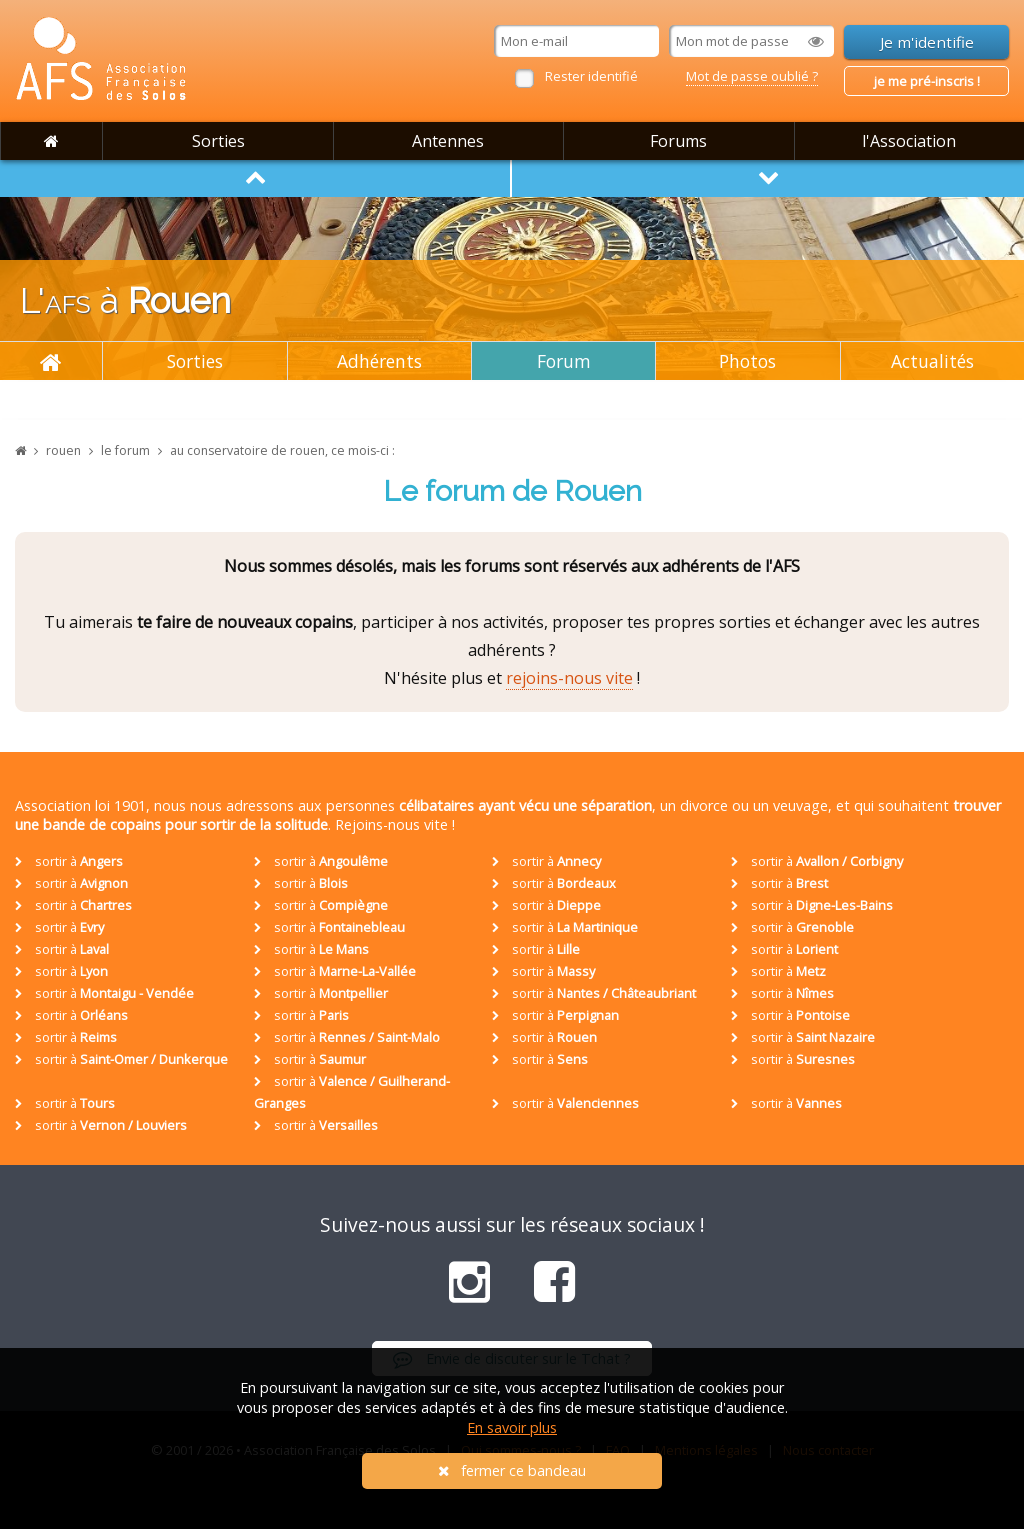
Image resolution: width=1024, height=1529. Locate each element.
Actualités (932, 361)
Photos (747, 361)
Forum (564, 361)
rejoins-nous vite (569, 678)
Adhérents (379, 361)
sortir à (69, 861)
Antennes (448, 141)
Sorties (218, 141)
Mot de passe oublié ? (752, 76)
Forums (678, 141)
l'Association (909, 141)
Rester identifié (591, 76)
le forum (125, 450)
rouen (63, 450)
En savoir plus (512, 1427)
